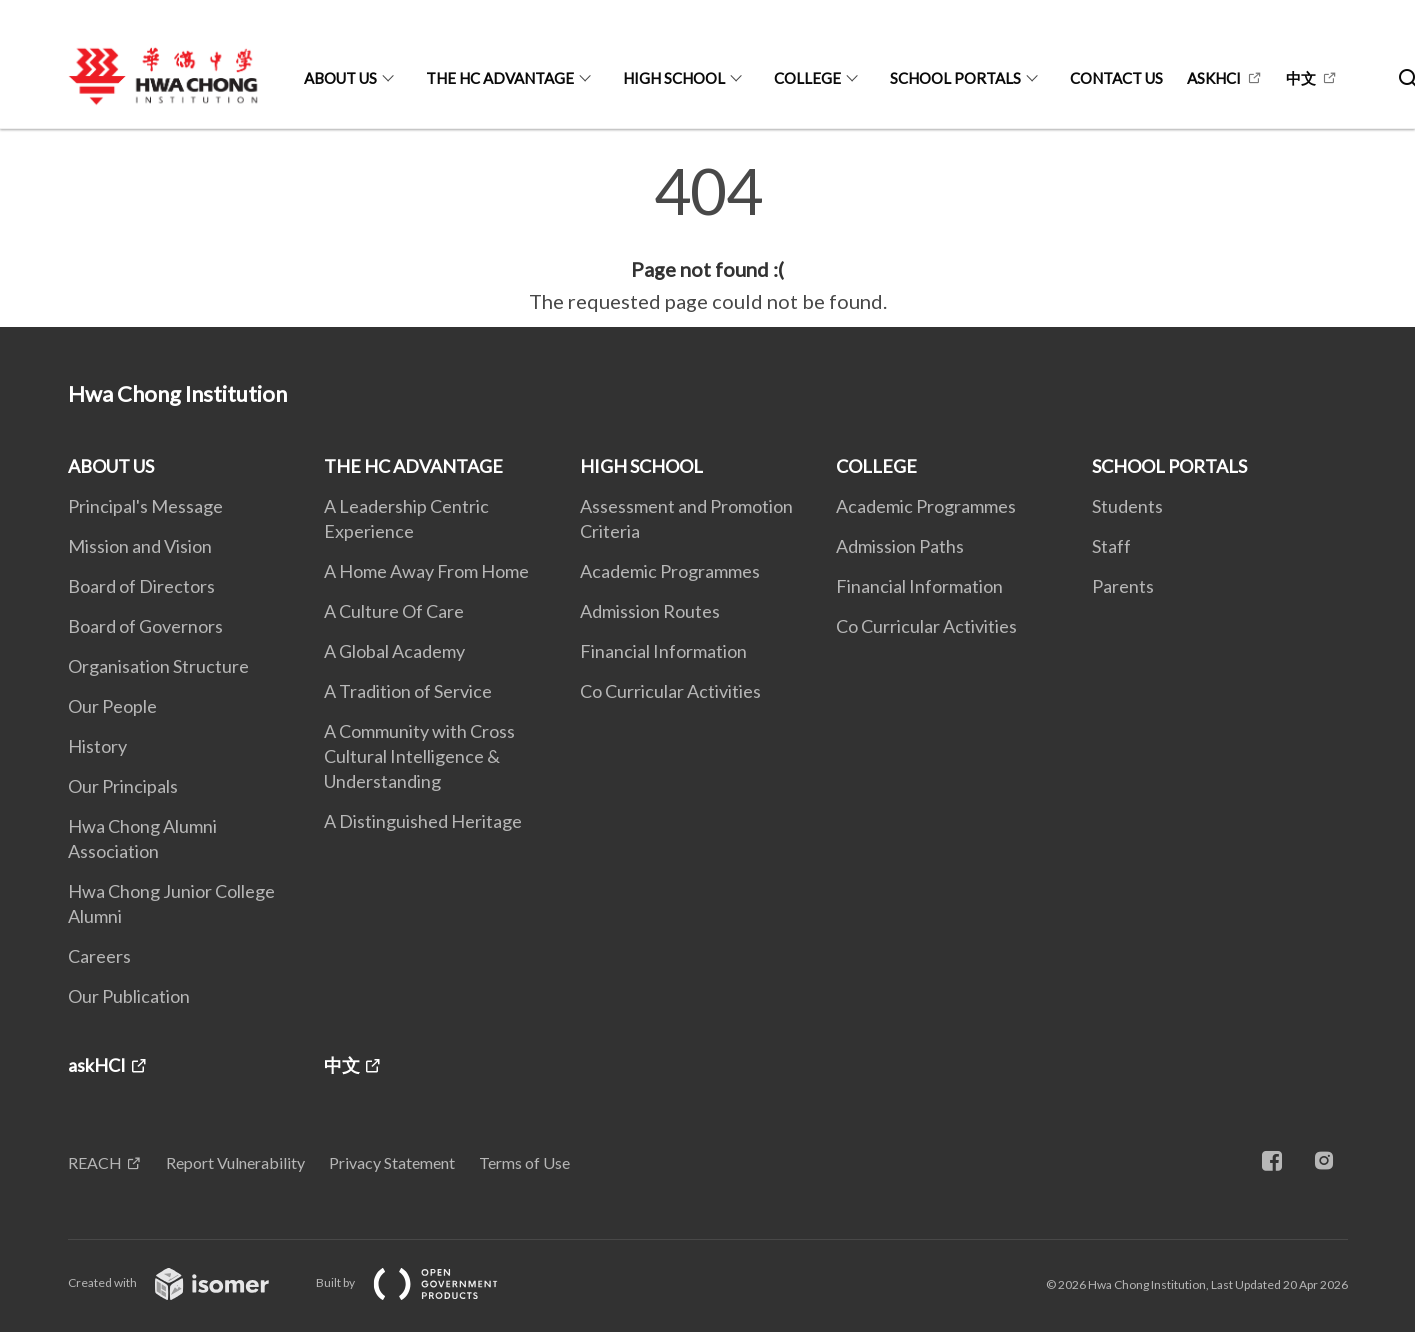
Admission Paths (900, 546)
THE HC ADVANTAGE (500, 78)
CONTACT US (1116, 78)
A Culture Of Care (394, 611)
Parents (1123, 586)
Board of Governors (145, 626)
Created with (184, 1282)
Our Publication (129, 996)
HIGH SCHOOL (674, 78)
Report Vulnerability (235, 1162)
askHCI (1214, 78)
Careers (99, 956)
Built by (423, 1282)
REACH (95, 1162)
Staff (1111, 546)
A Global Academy (394, 651)
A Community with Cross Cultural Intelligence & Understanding (419, 756)
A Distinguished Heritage (423, 821)
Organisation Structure (158, 666)
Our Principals (123, 786)
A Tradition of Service (408, 691)
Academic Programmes (670, 571)
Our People (112, 706)
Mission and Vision (140, 546)
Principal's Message (145, 506)
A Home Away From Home (426, 571)
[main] (707, 238)
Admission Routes (650, 611)
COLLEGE (807, 78)
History (97, 746)
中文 (1301, 78)
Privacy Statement (392, 1162)
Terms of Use (524, 1162)
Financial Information (663, 651)
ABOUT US (340, 78)
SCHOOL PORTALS (955, 78)
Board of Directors (141, 586)
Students (1127, 506)
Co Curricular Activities (670, 691)
